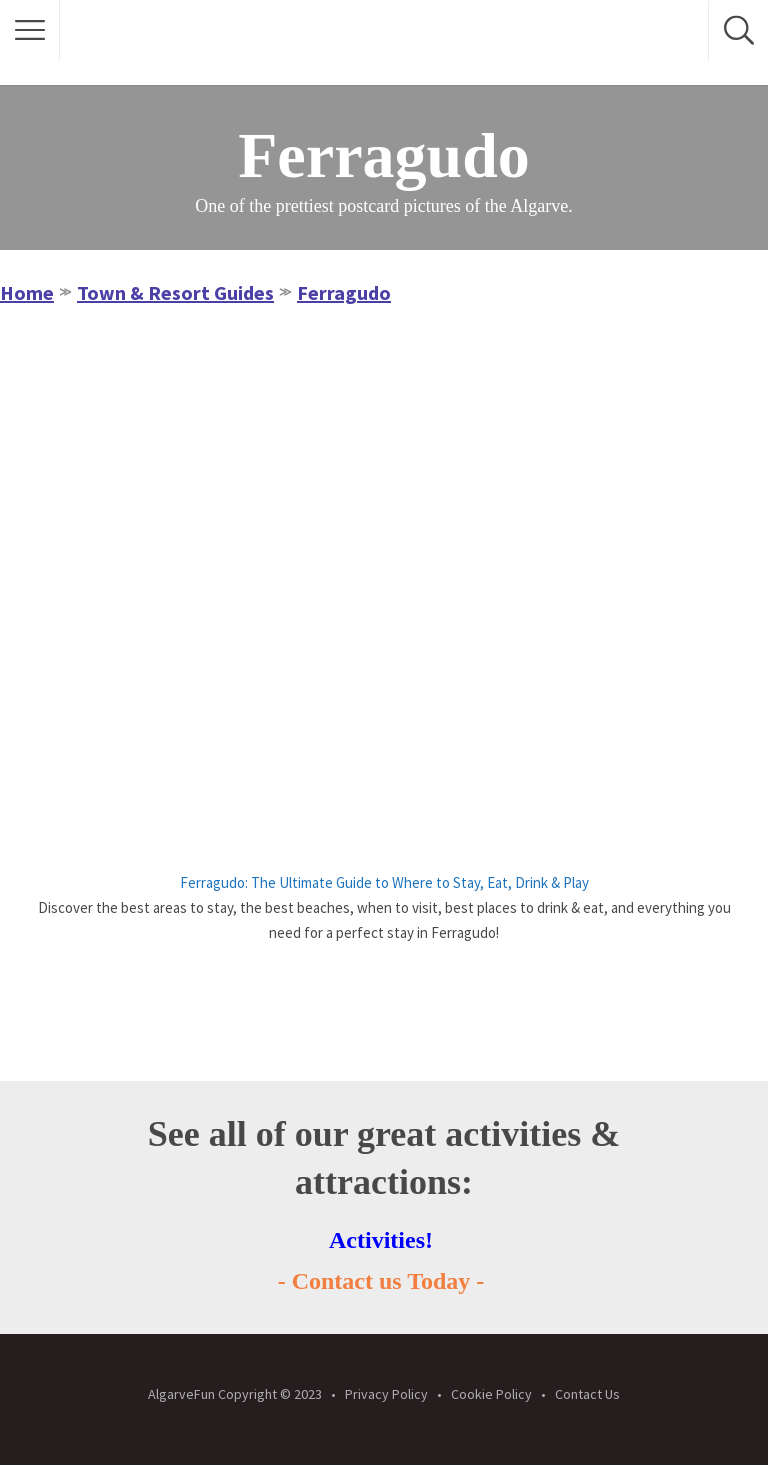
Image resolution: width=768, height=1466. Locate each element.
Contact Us (587, 1394)
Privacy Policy (386, 1394)
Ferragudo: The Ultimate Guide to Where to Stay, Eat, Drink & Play (384, 882)
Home (27, 292)
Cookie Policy (491, 1394)
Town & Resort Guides (175, 292)
